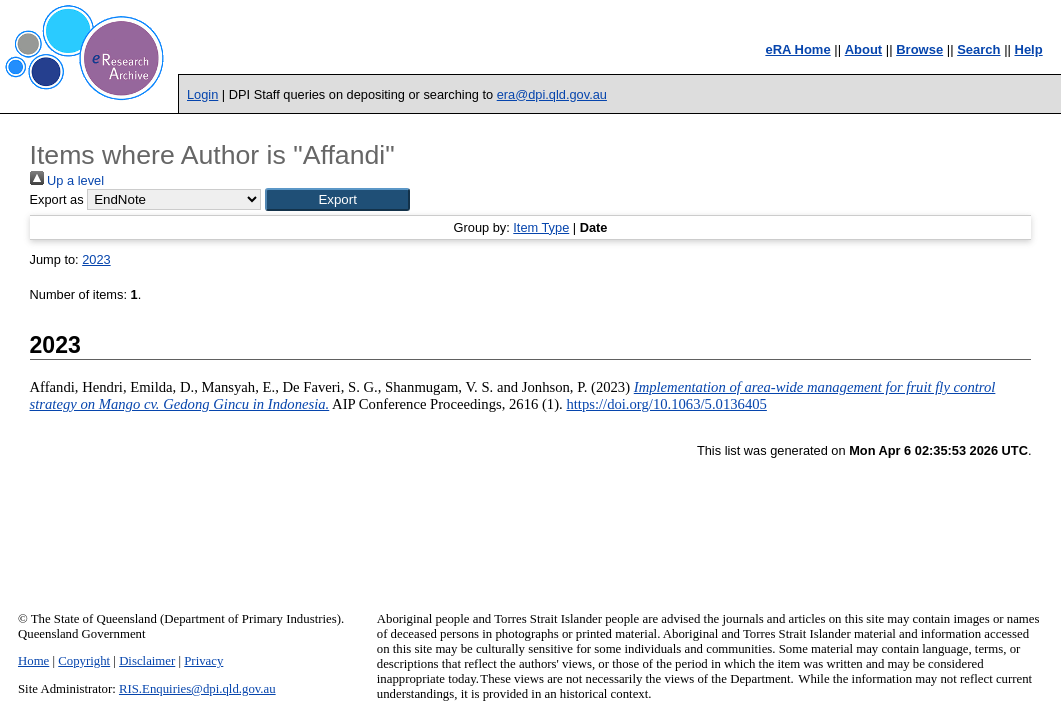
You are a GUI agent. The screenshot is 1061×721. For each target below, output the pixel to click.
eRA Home (797, 49)
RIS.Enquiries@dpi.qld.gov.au (197, 689)
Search (978, 49)
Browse (919, 49)
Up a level (67, 180)
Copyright (84, 661)
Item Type (541, 227)
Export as (57, 199)
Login (202, 94)
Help (1029, 49)
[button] (337, 199)
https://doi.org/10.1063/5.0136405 (666, 404)
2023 (96, 259)
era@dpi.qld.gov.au (552, 94)
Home (33, 661)
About (864, 49)
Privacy (203, 661)
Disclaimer (147, 661)
